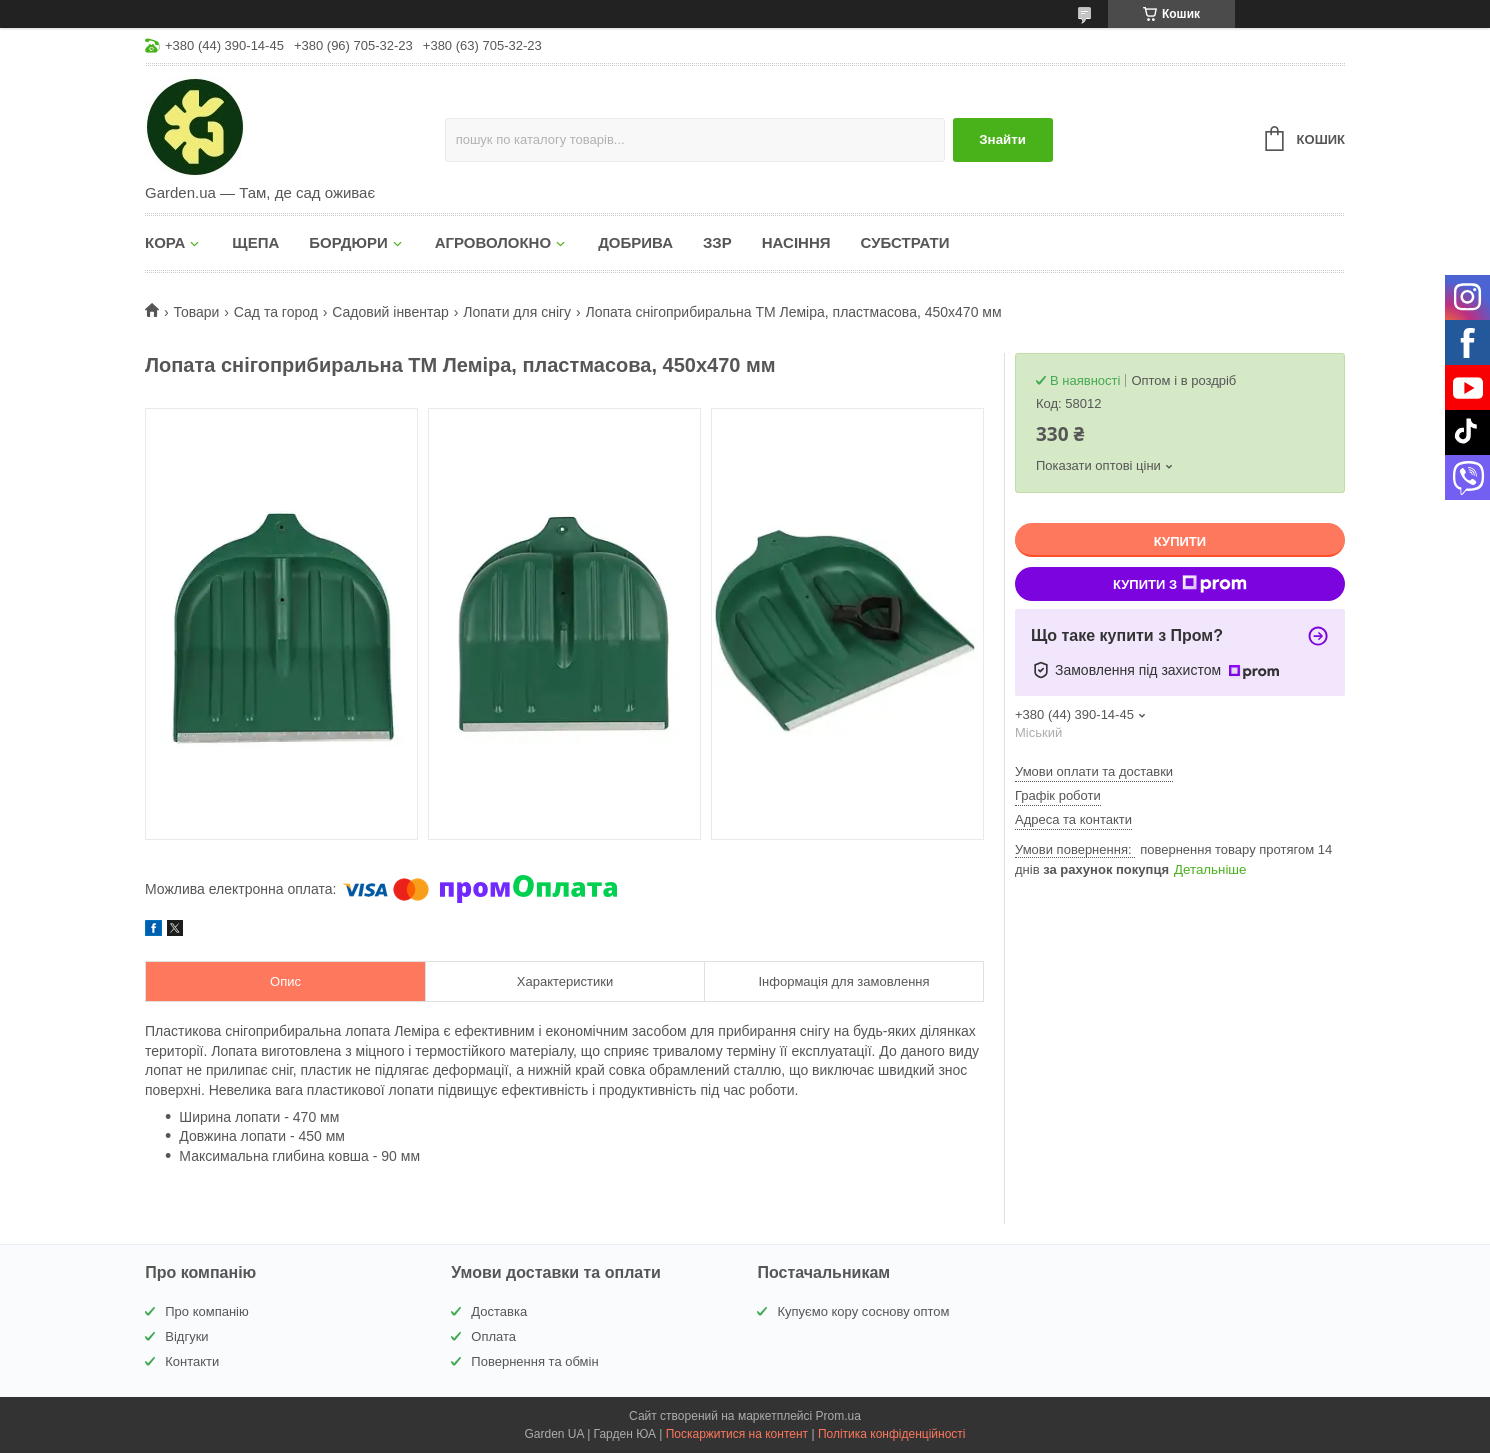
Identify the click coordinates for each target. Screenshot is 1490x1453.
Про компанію (207, 1311)
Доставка (499, 1311)
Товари (196, 312)
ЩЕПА (255, 242)
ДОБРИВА (635, 242)
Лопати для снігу (517, 312)
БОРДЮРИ (348, 242)
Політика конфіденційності (892, 1434)
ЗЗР (717, 242)
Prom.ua (838, 1416)
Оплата (493, 1336)
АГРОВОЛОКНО (493, 242)
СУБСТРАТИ (905, 242)
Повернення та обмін (534, 1361)
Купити (1180, 541)
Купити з (1180, 584)
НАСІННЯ (796, 242)
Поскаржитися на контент (737, 1434)
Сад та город (276, 312)
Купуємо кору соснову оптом (863, 1311)
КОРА (165, 242)
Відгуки (186, 1336)
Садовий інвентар (390, 312)
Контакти (192, 1361)
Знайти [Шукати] (1002, 139)
